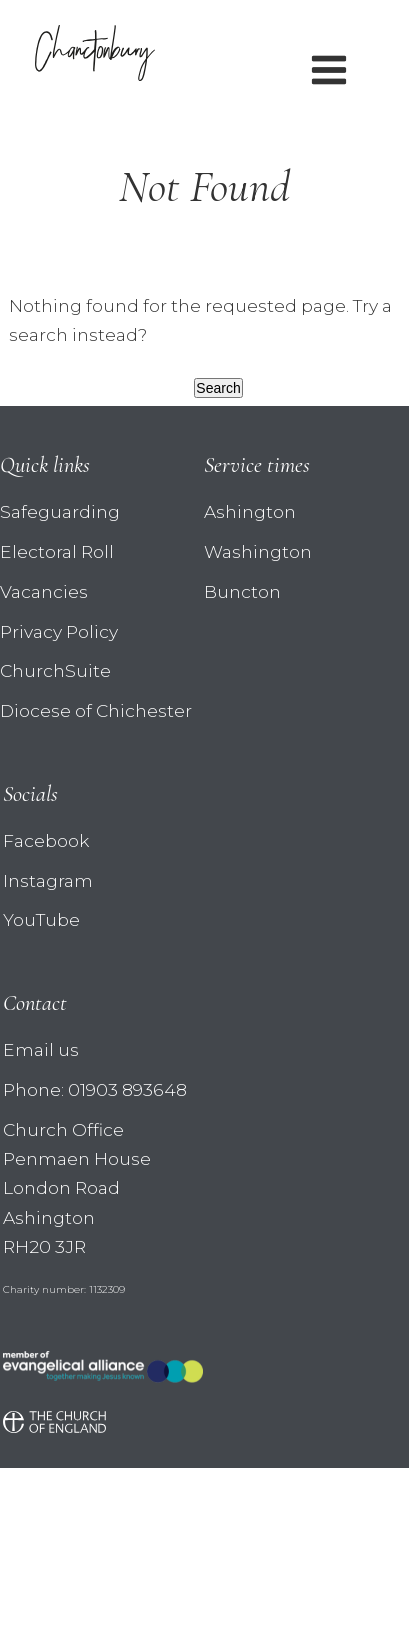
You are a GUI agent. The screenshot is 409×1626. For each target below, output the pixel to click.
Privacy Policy (59, 631)
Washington (258, 551)
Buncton (242, 591)
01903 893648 (127, 1089)
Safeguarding (60, 511)
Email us (41, 1049)
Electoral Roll (57, 551)
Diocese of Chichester (96, 710)
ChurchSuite (55, 670)
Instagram (48, 880)
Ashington (250, 511)
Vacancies (44, 591)
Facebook (46, 840)
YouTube (41, 919)
